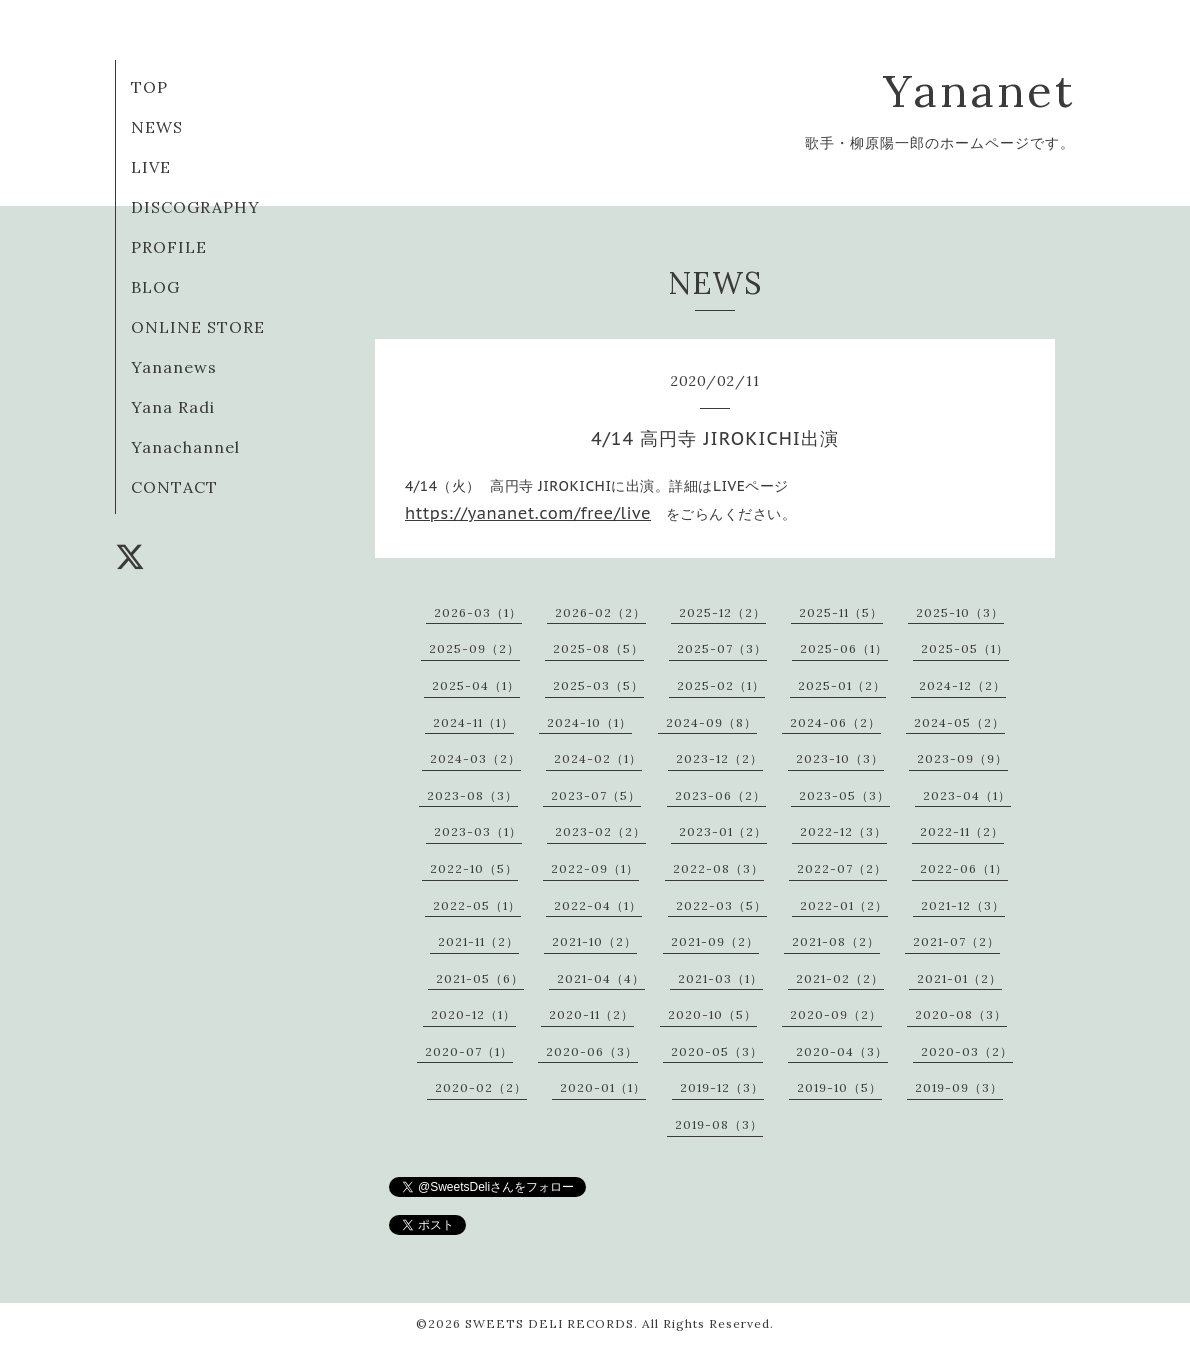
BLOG (155, 287)
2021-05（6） (480, 978)
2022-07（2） (842, 868)
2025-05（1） (965, 648)
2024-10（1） (589, 722)
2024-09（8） (711, 722)
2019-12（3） (722, 1087)
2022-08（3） (718, 868)
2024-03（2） (475, 758)
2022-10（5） (474, 868)
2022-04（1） (598, 905)
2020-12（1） (473, 1014)
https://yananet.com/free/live (528, 513)
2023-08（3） (472, 795)
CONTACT (174, 487)
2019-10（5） (839, 1087)
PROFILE (169, 247)
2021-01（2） (959, 978)
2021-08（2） (836, 941)
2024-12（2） (962, 685)
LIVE (151, 167)
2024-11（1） (473, 722)
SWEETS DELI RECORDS (549, 1323)
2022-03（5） (721, 905)
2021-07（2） (956, 941)
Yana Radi (173, 407)
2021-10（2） (594, 941)
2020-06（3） (592, 1051)
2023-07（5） (596, 795)
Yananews (174, 367)
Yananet (979, 90)
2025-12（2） (722, 612)
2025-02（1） (721, 685)
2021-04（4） (601, 978)
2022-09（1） (595, 868)
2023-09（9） (962, 758)
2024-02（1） (598, 758)
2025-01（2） (842, 685)
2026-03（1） (478, 612)
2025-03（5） (598, 685)
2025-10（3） (960, 612)
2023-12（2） (719, 758)
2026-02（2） (600, 612)
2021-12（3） (963, 905)
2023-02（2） (600, 831)
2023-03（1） (478, 831)
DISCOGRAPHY (195, 207)
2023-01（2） (723, 831)
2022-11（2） (962, 831)
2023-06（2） (720, 795)
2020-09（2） (836, 1014)
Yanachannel (185, 447)
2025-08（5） (598, 648)
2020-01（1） (603, 1087)
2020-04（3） (842, 1051)
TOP (149, 87)
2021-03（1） (720, 978)
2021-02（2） (840, 978)
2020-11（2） (591, 1014)
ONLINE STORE (198, 327)
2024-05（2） (959, 722)
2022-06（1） (964, 868)
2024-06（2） (835, 722)
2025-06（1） (844, 648)
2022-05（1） (477, 905)
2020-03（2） (967, 1051)
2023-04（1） (967, 795)
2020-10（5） (712, 1014)
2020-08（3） (961, 1014)
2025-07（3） (722, 648)
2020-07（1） (469, 1051)
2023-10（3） (840, 758)
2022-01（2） (844, 905)
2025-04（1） (476, 685)
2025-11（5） (841, 612)
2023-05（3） (844, 795)
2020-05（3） (717, 1051)
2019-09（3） (959, 1087)
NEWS (157, 127)
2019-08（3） (719, 1124)
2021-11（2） (478, 941)
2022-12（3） (843, 831)
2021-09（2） (715, 941)
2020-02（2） (481, 1087)
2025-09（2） (474, 648)
